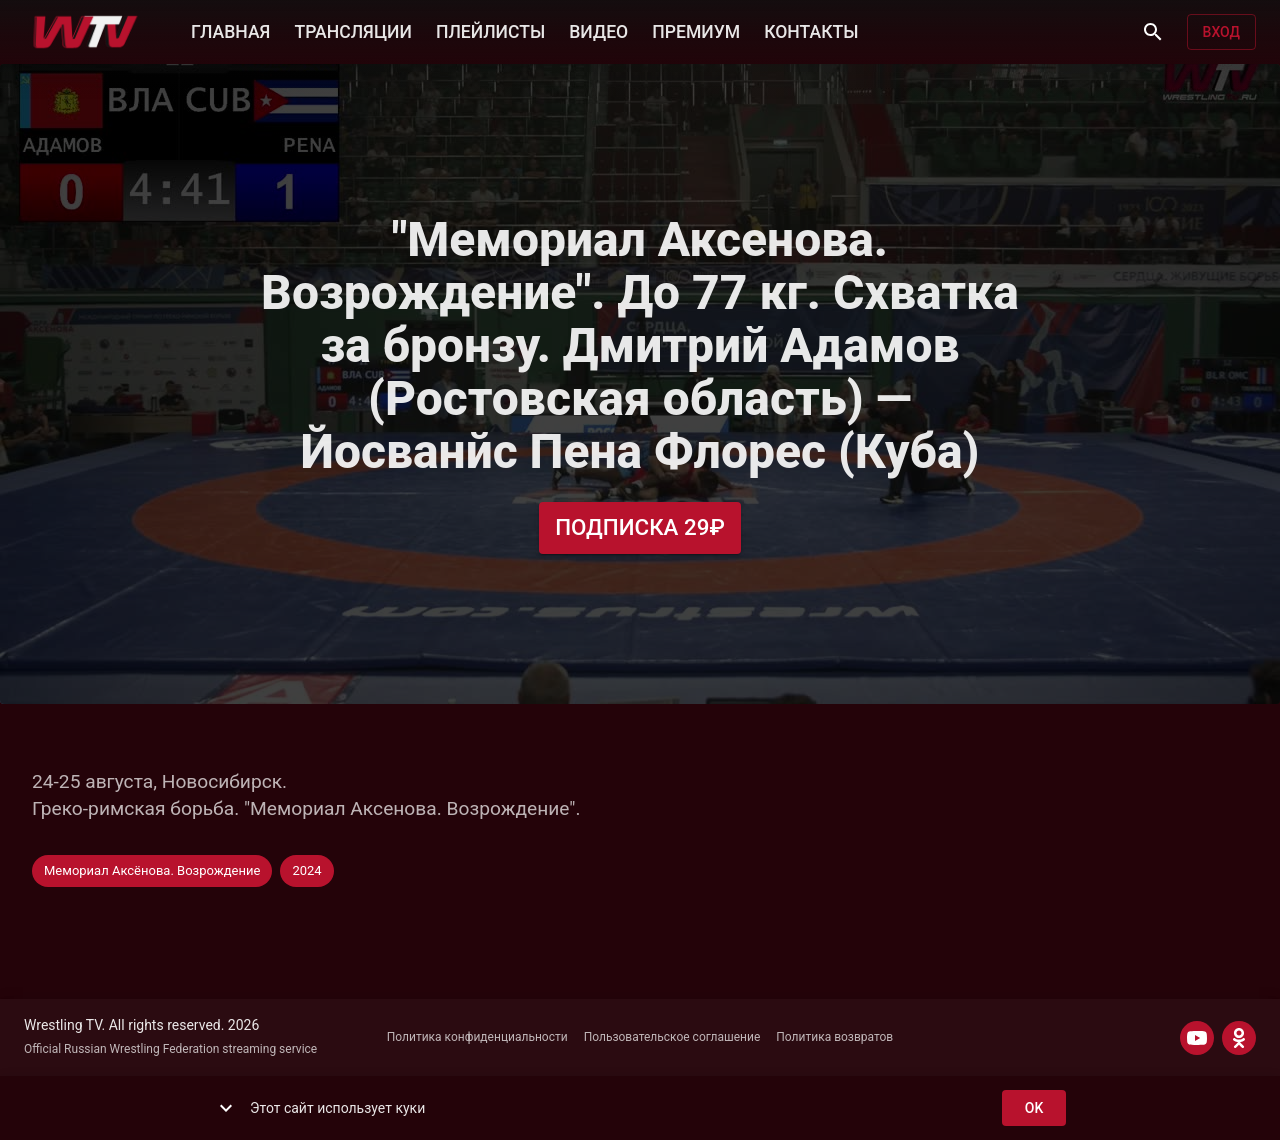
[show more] (226, 1108)
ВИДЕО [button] (598, 30)
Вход (1221, 32)
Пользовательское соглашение (672, 1037)
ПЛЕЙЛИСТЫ (490, 30)
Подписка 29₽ (640, 527)
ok (1034, 1108)
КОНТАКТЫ (811, 30)
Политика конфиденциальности (477, 1037)
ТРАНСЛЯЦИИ (352, 30)
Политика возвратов (834, 1037)
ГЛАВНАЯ (230, 30)
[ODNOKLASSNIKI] (1239, 1038)
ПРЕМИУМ (696, 30)
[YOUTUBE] (1197, 1038)
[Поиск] (1153, 32)
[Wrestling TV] (85, 32)
